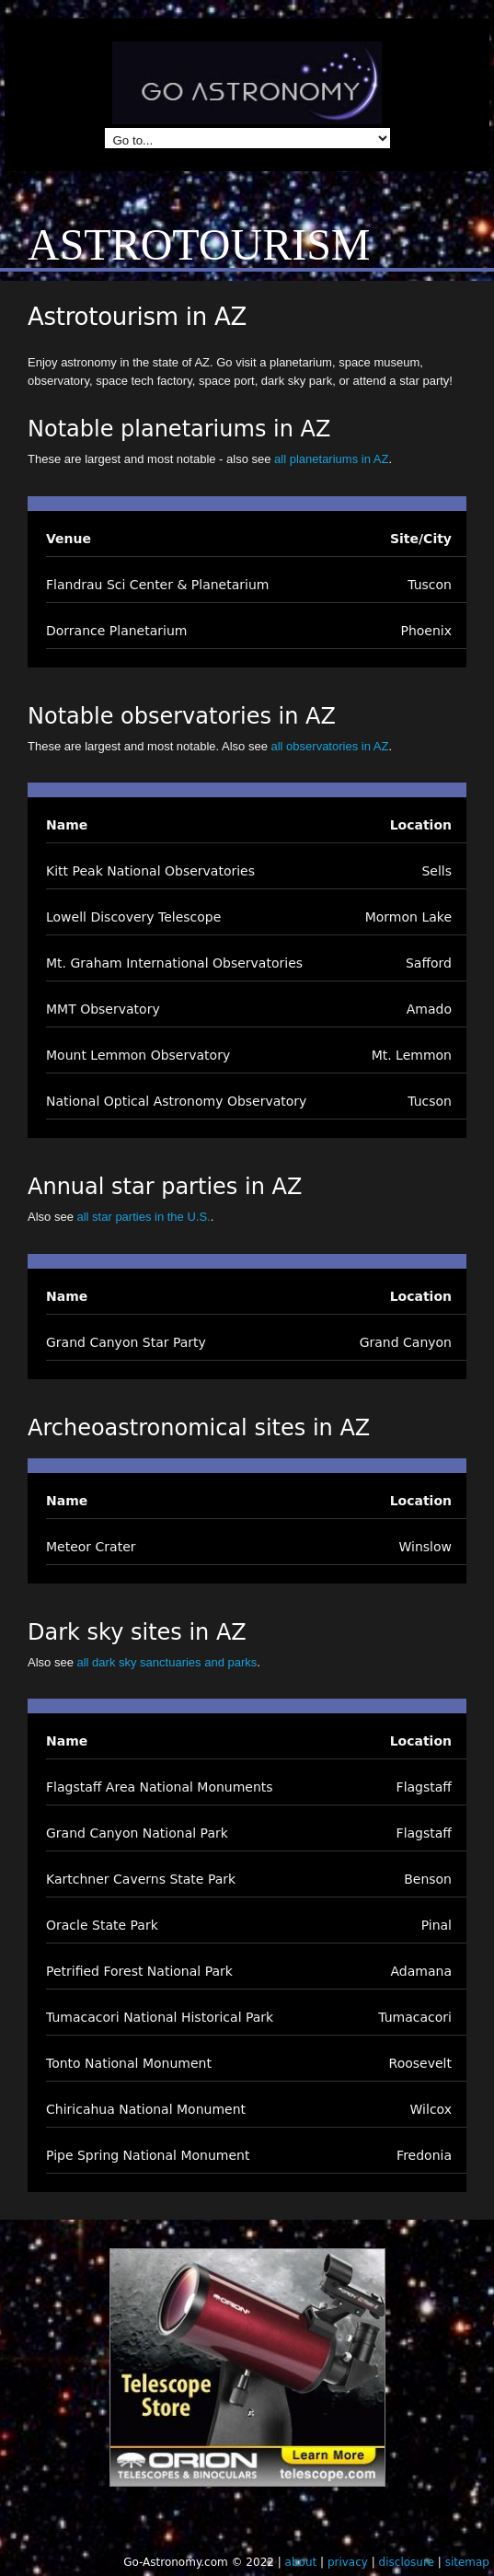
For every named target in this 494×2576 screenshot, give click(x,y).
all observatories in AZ (330, 746)
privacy (347, 2562)
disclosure (406, 2562)
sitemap (467, 2562)
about (301, 2562)
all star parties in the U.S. (143, 1217)
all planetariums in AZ (331, 459)
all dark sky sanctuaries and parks (166, 1662)
